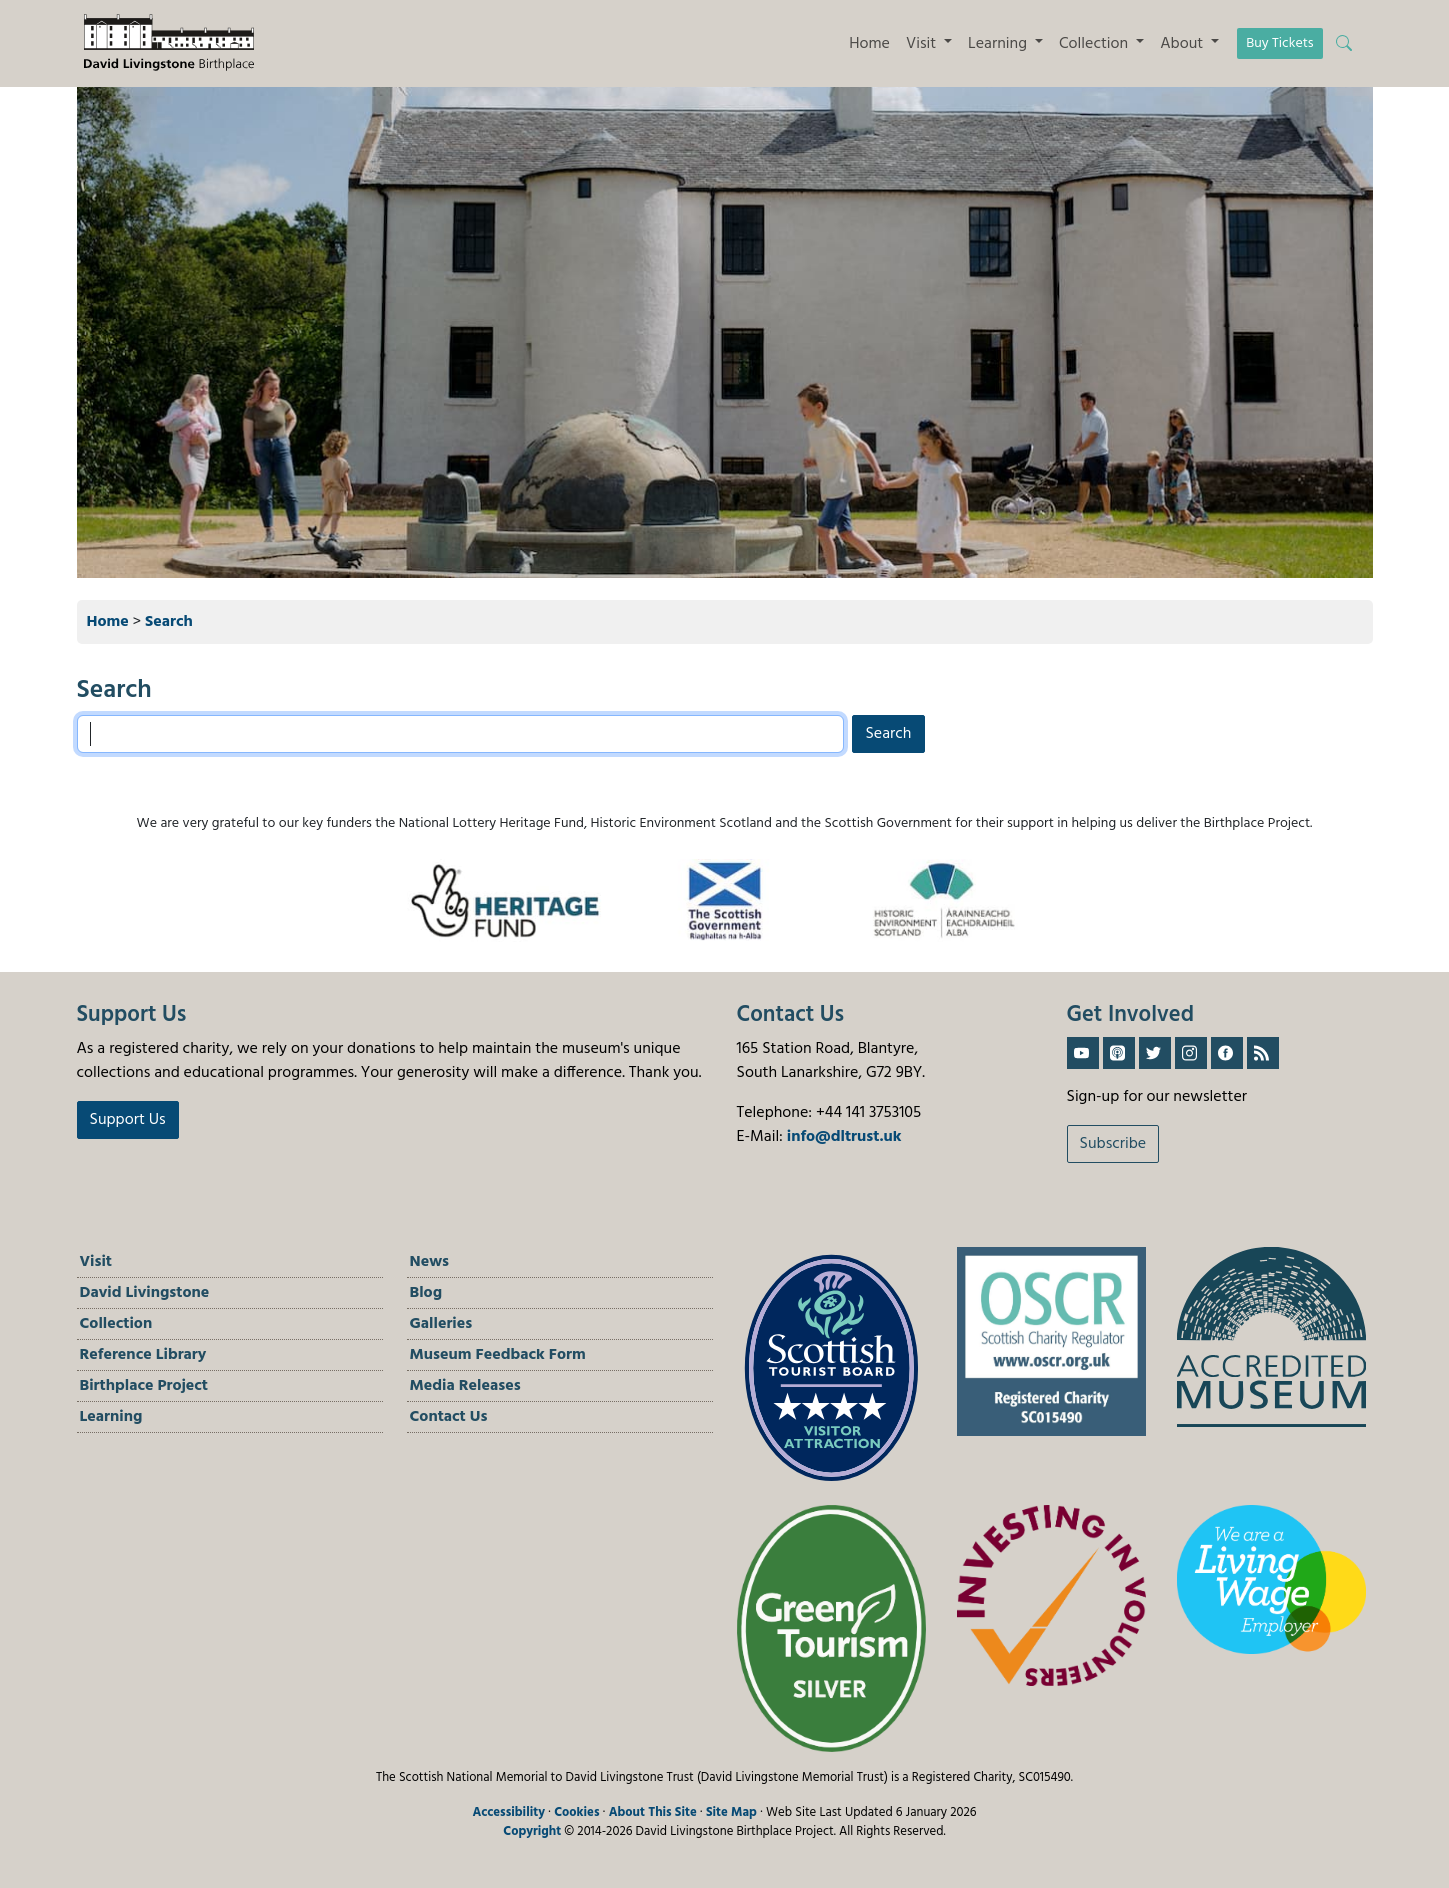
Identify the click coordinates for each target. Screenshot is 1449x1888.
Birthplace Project (144, 1386)
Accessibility (508, 1812)
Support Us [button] (128, 1120)
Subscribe (1113, 1144)
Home (869, 44)
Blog (426, 1293)
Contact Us (449, 1417)
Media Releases (465, 1386)
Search (169, 622)
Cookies (576, 1812)
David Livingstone (145, 1293)
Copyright (532, 1831)
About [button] (1183, 44)
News (430, 1262)
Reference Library (143, 1355)
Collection (116, 1324)
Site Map (731, 1812)
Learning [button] (999, 44)
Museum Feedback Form (498, 1355)
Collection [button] (1095, 44)
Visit (96, 1262)
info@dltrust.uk (844, 1137)
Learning (111, 1417)
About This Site (653, 1812)
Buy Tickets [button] (1279, 43)
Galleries (441, 1324)
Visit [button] (923, 44)
